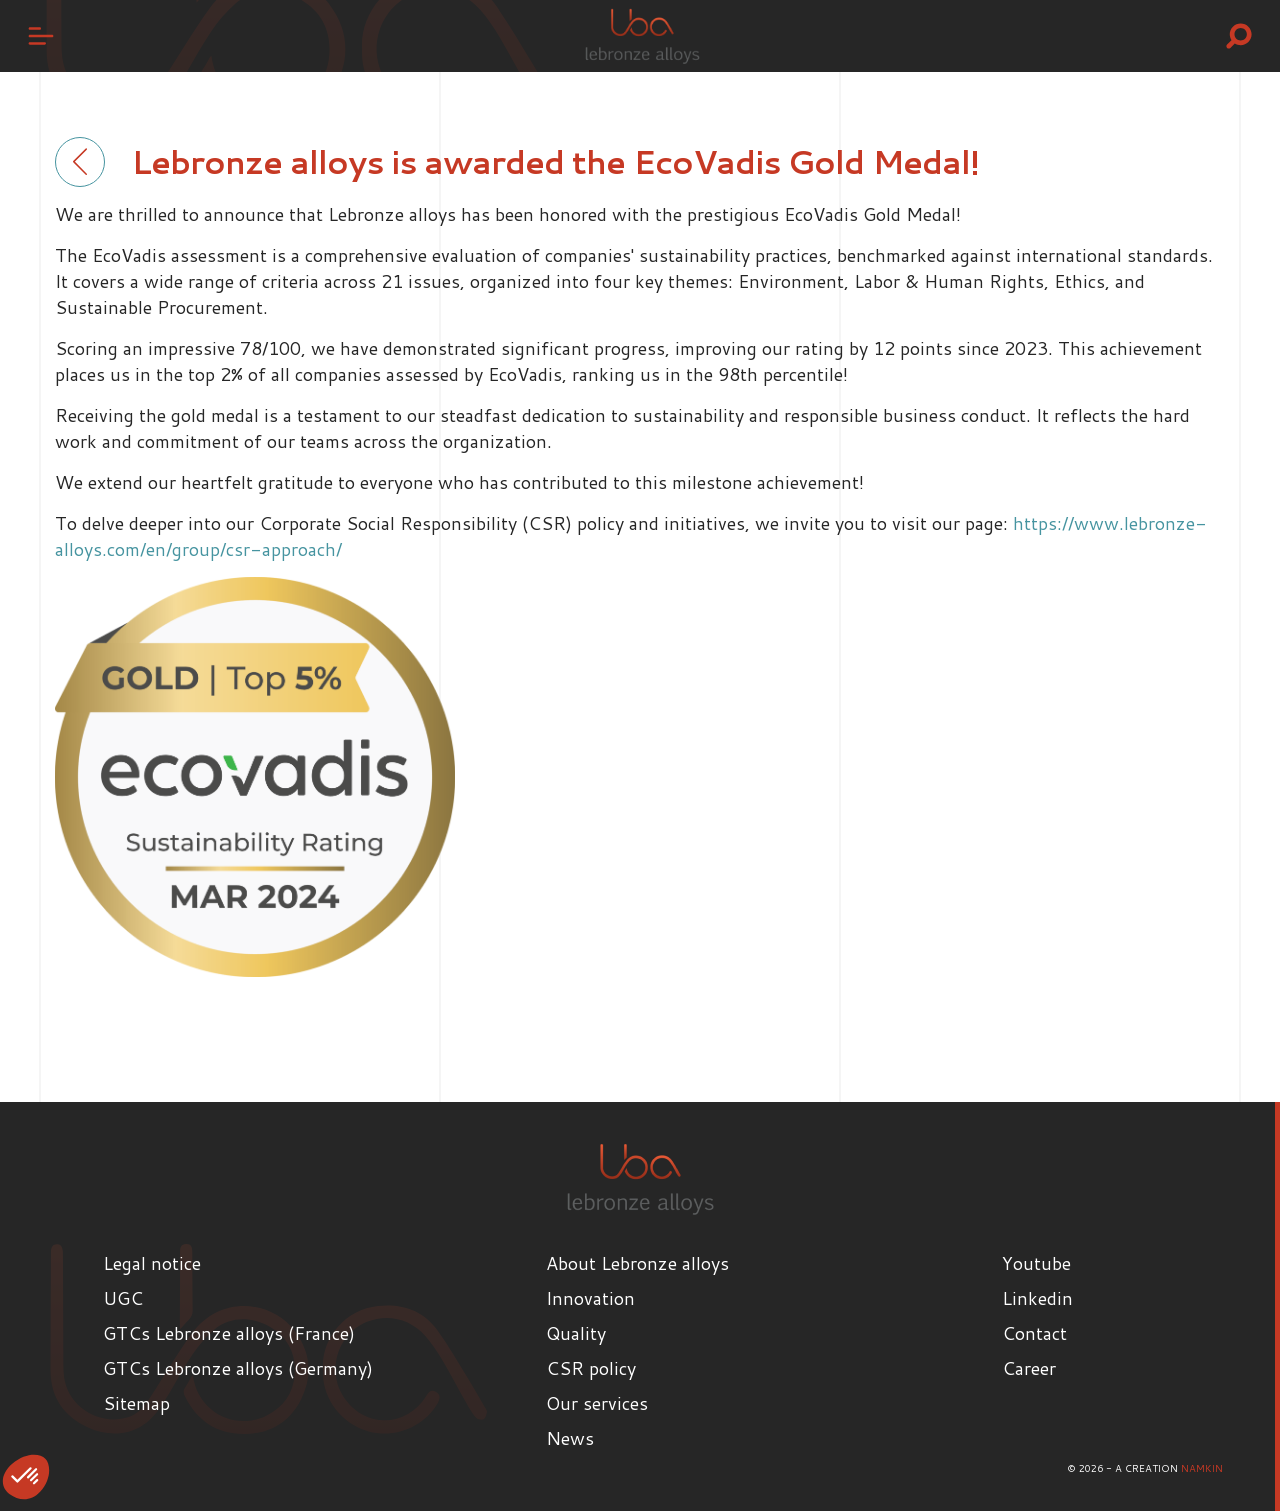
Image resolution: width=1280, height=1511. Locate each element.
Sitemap (136, 1403)
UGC (123, 1298)
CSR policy (591, 1368)
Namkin (1202, 1468)
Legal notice (152, 1263)
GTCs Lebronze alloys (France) (229, 1333)
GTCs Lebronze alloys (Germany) (238, 1368)
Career (1029, 1368)
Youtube (1036, 1263)
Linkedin (1037, 1298)
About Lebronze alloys (637, 1263)
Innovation (590, 1298)
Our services (597, 1403)
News (570, 1438)
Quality (576, 1333)
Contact (1034, 1333)
